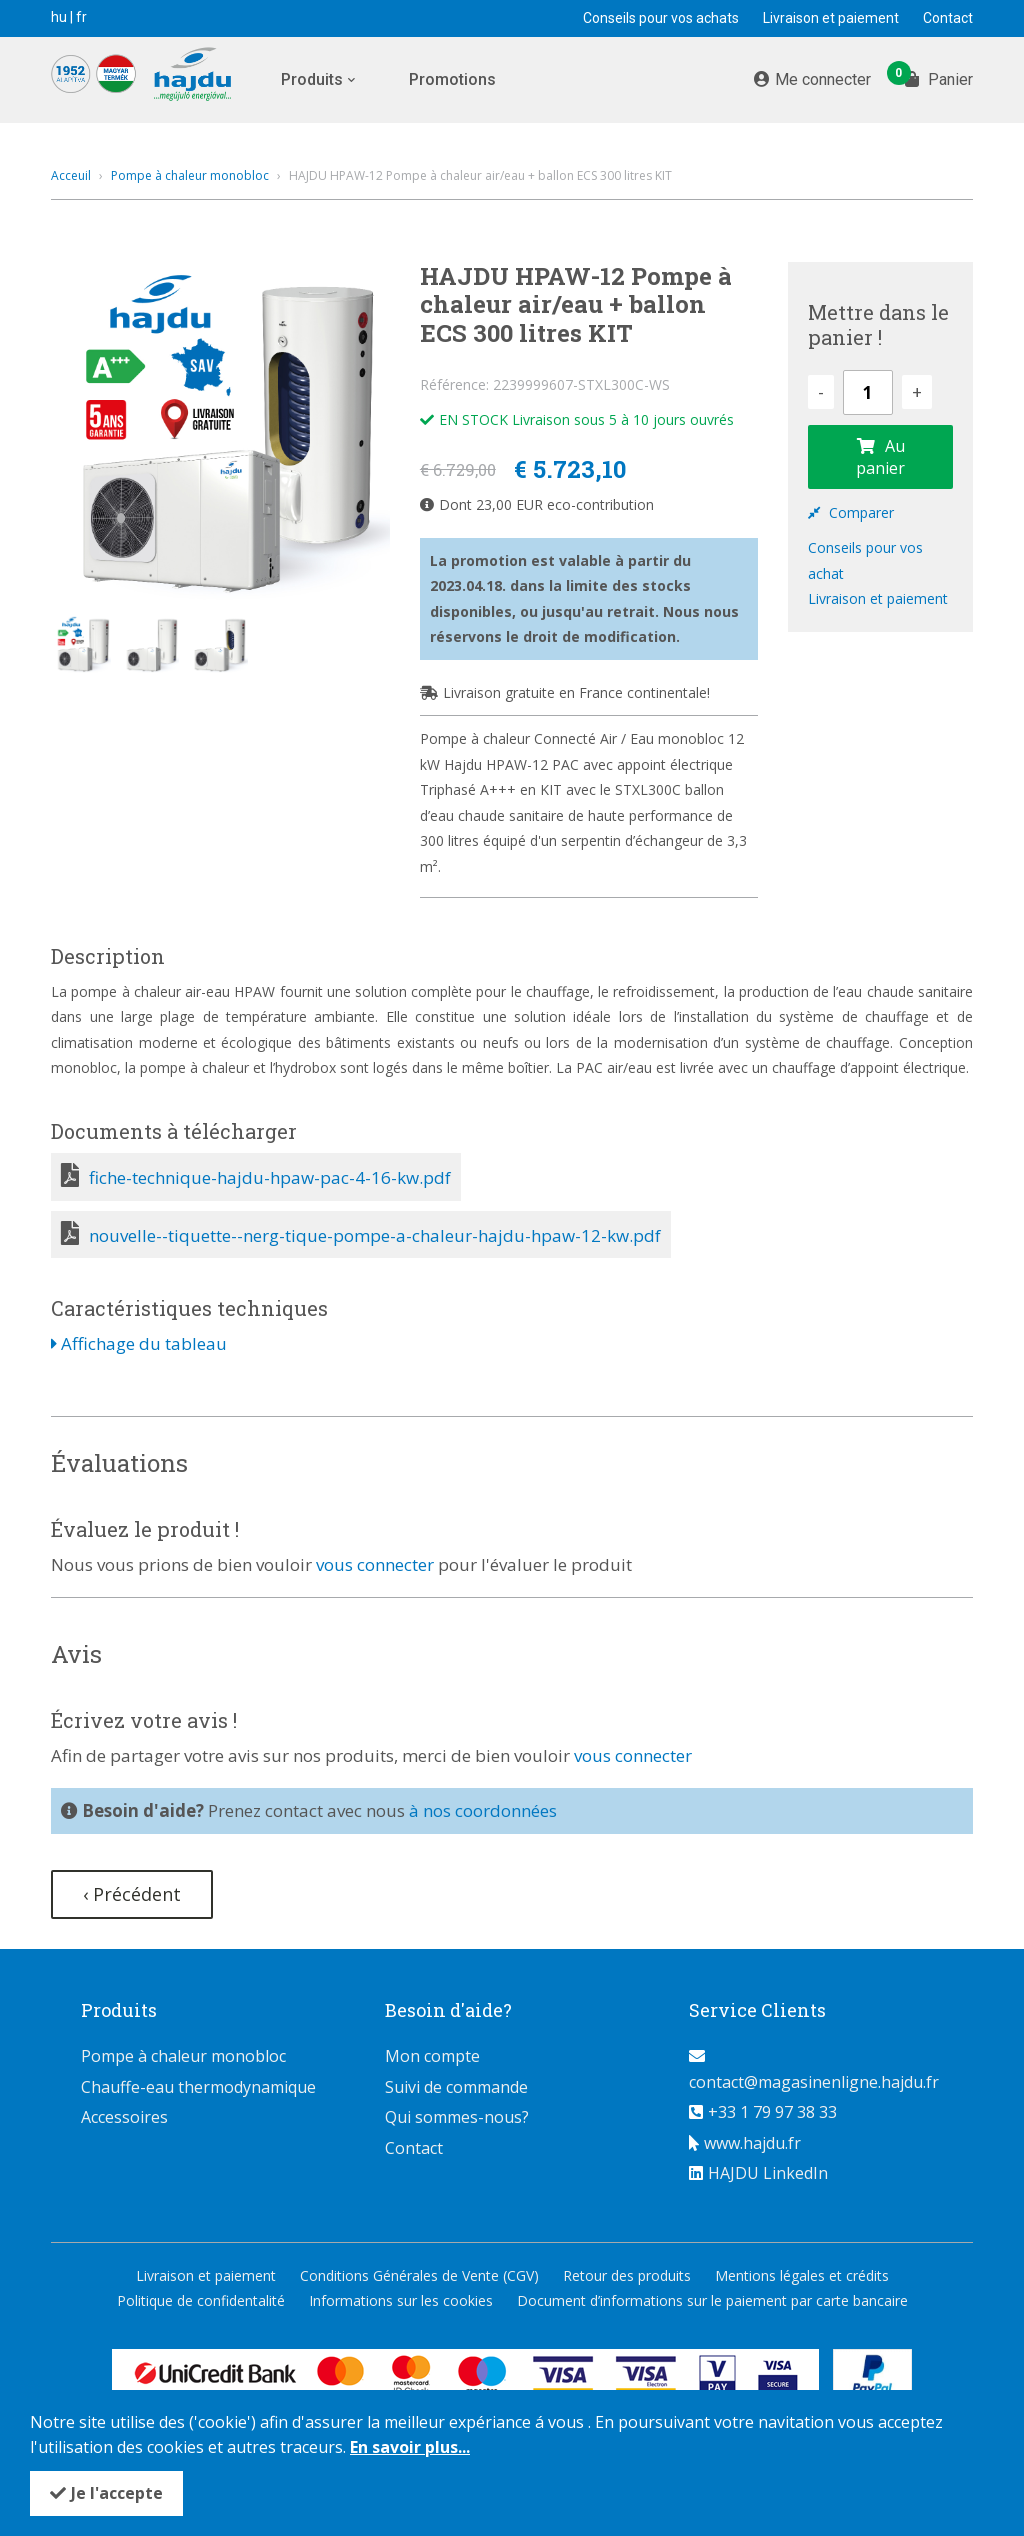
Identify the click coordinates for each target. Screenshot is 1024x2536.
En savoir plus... (410, 2447)
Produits (312, 79)
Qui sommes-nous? (457, 2117)
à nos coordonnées (483, 1810)
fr (81, 17)
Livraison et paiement (831, 18)
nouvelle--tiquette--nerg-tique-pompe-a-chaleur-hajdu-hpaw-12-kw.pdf (375, 1235)
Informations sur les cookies (401, 2300)
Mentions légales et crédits (802, 2275)
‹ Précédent (132, 1894)
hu (59, 17)
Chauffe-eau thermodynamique (198, 2087)
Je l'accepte (117, 2493)
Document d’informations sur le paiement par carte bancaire (712, 2300)
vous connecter (375, 1564)
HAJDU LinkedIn (768, 2173)
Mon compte (432, 2056)
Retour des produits (627, 2275)
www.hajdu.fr (752, 2143)
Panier (939, 78)
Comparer (851, 512)
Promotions (452, 79)
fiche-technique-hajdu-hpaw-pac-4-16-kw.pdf (270, 1177)
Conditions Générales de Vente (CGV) (419, 2275)
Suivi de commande (456, 2087)
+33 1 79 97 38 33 (772, 2112)
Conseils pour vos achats (661, 18)
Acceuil (71, 175)
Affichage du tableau (139, 1343)
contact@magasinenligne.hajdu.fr (814, 2082)
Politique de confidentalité (201, 2300)
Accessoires (124, 2117)
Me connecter (823, 79)
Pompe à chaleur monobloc (190, 175)
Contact (948, 18)
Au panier (880, 457)
